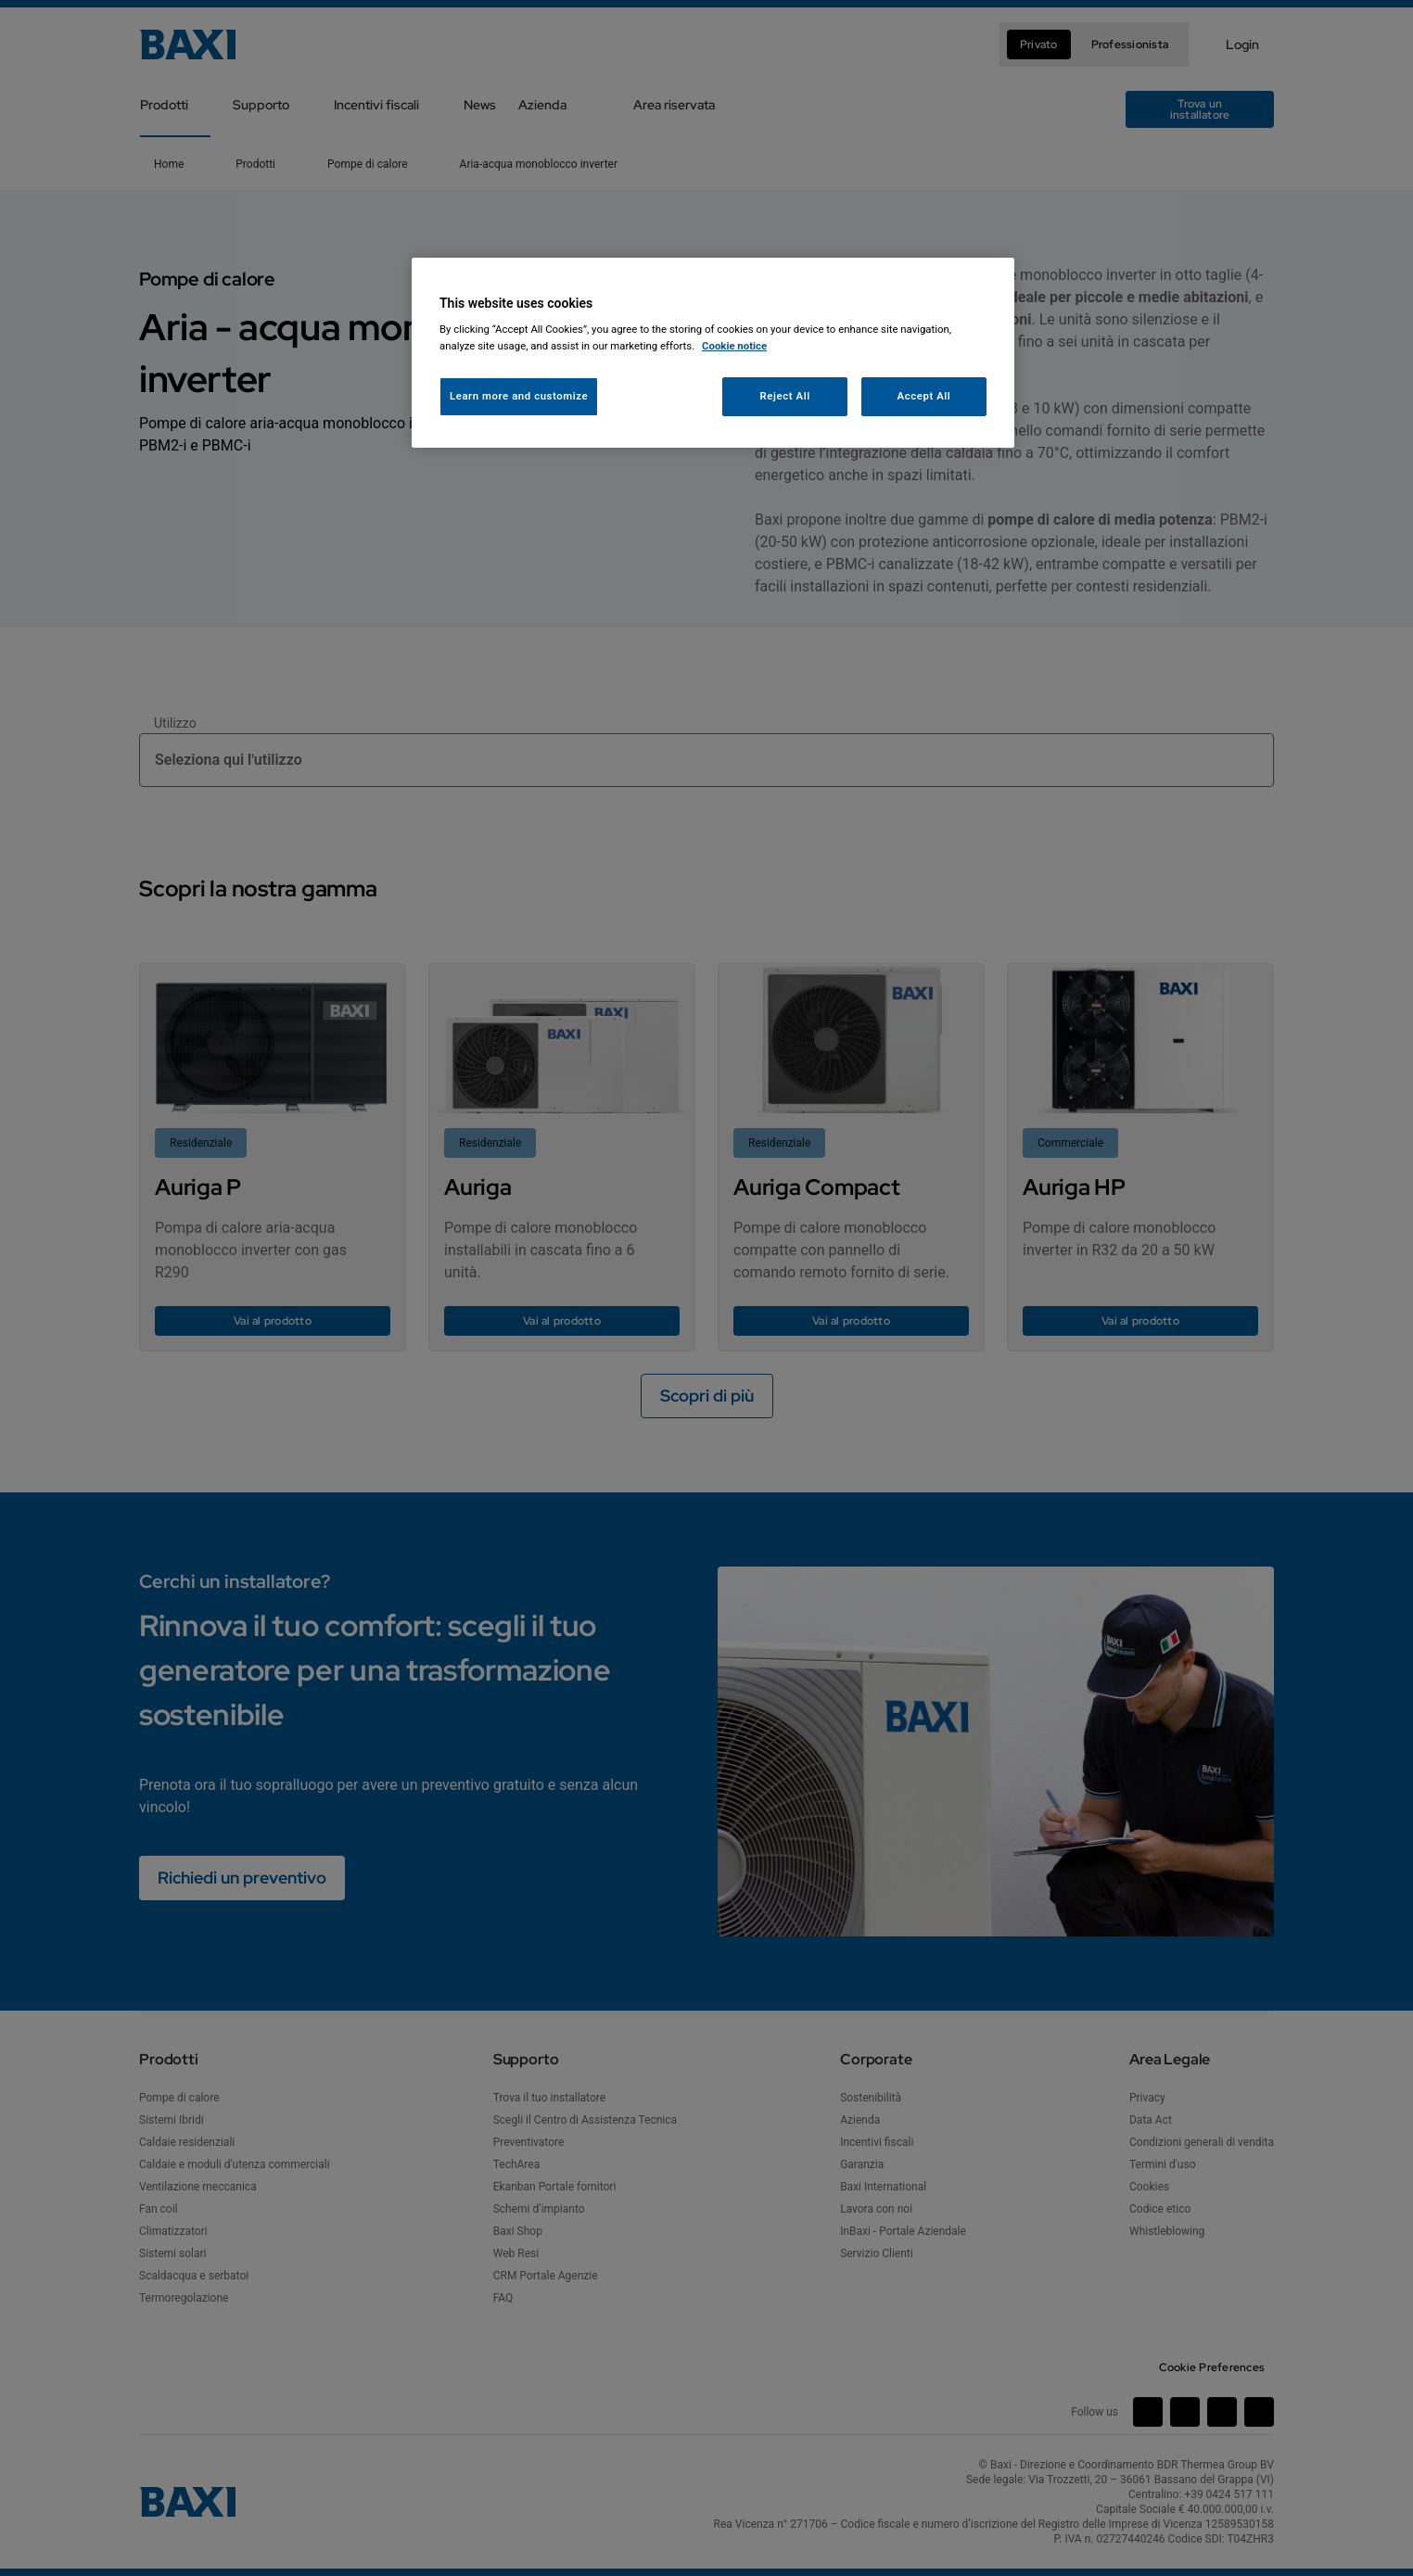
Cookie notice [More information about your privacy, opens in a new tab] (734, 345)
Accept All (924, 395)
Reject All (785, 395)
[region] (713, 353)
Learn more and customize (519, 395)
